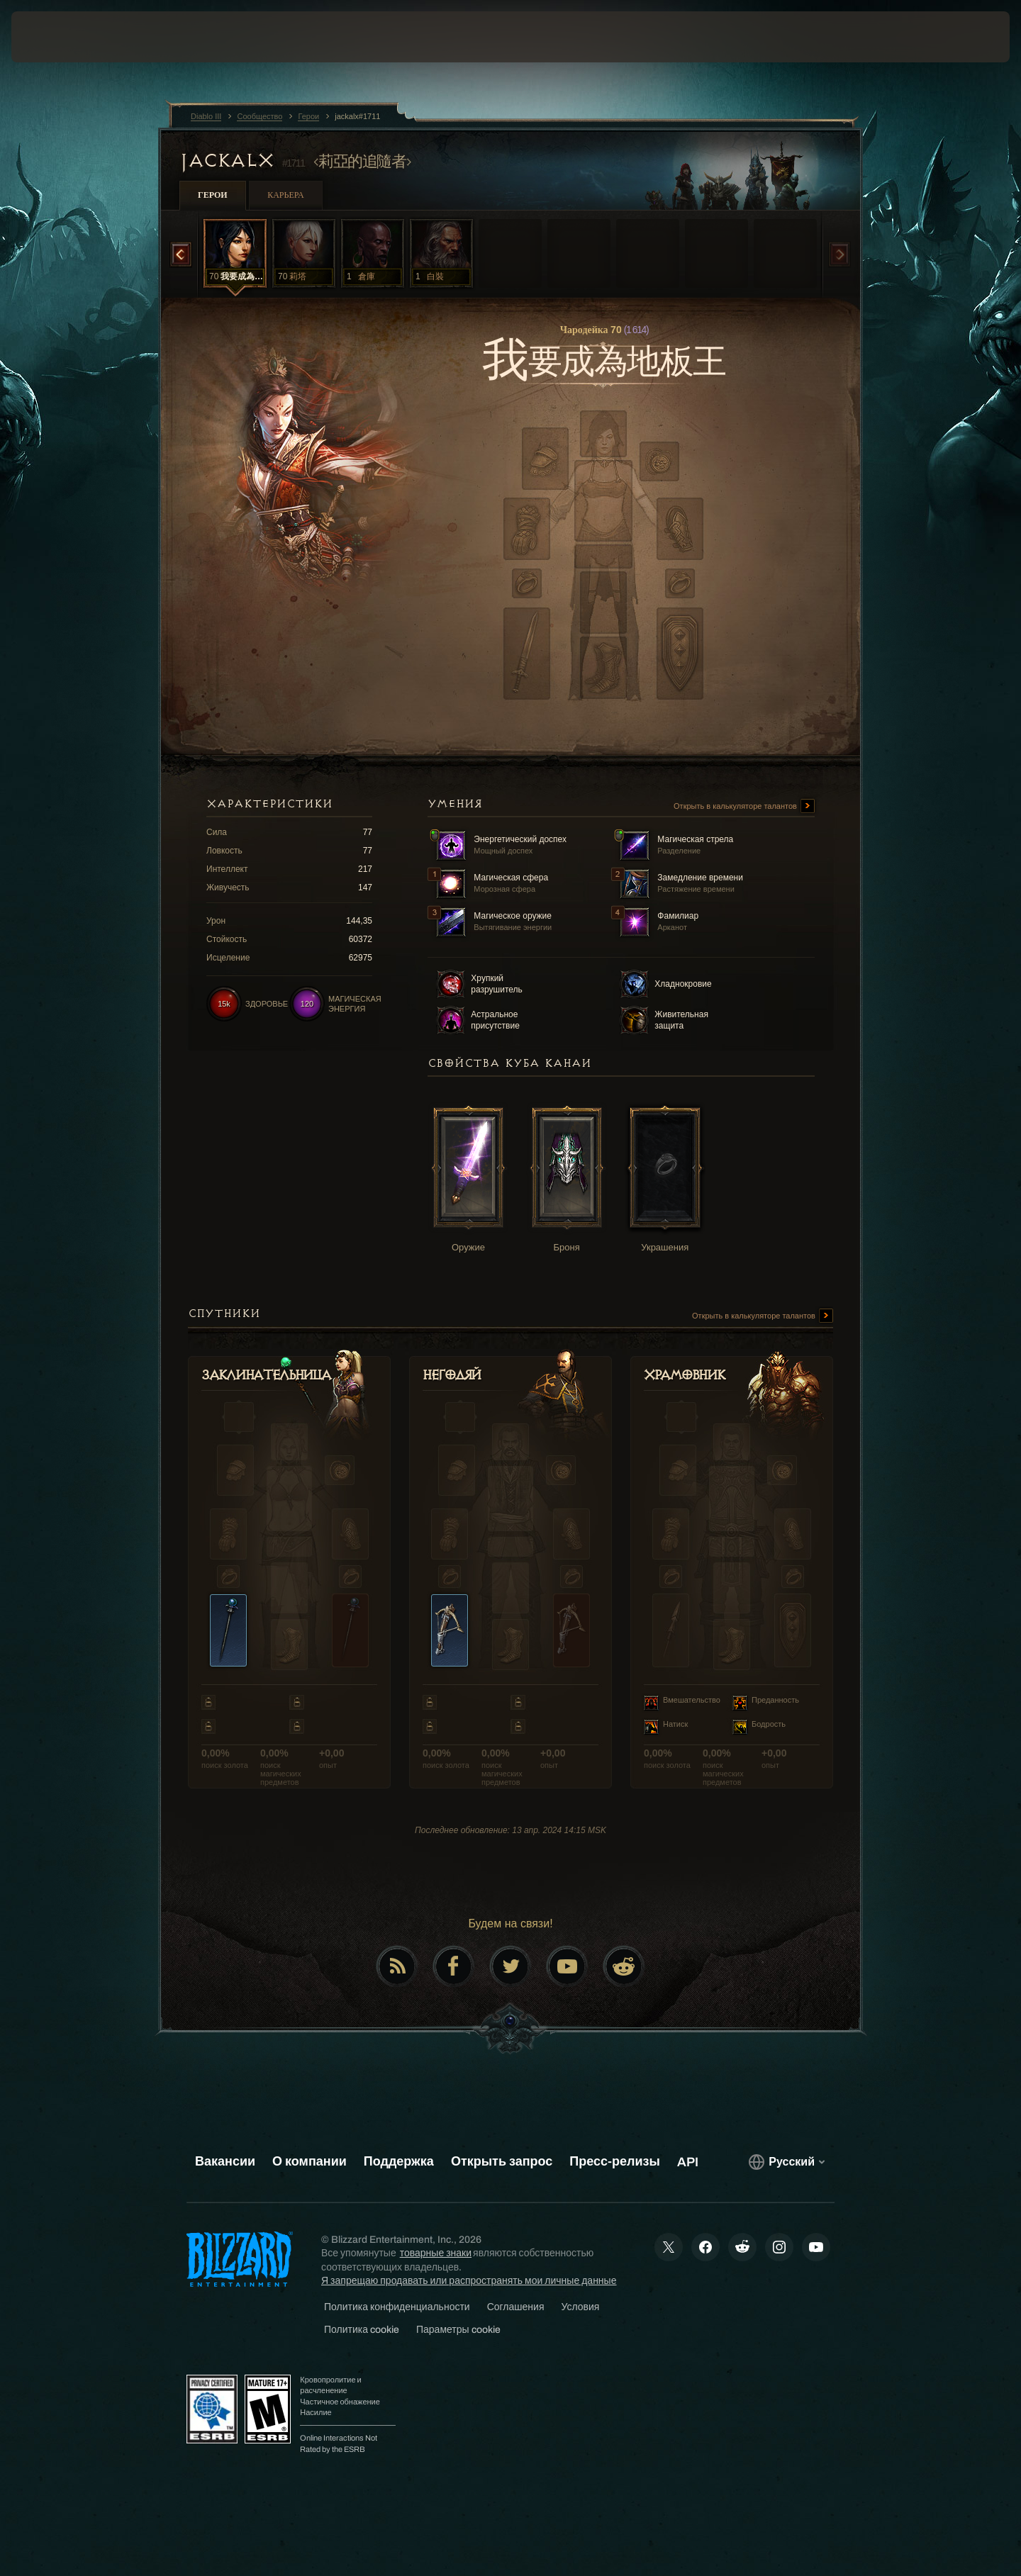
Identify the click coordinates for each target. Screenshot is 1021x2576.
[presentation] (63, 36)
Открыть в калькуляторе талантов (744, 806)
